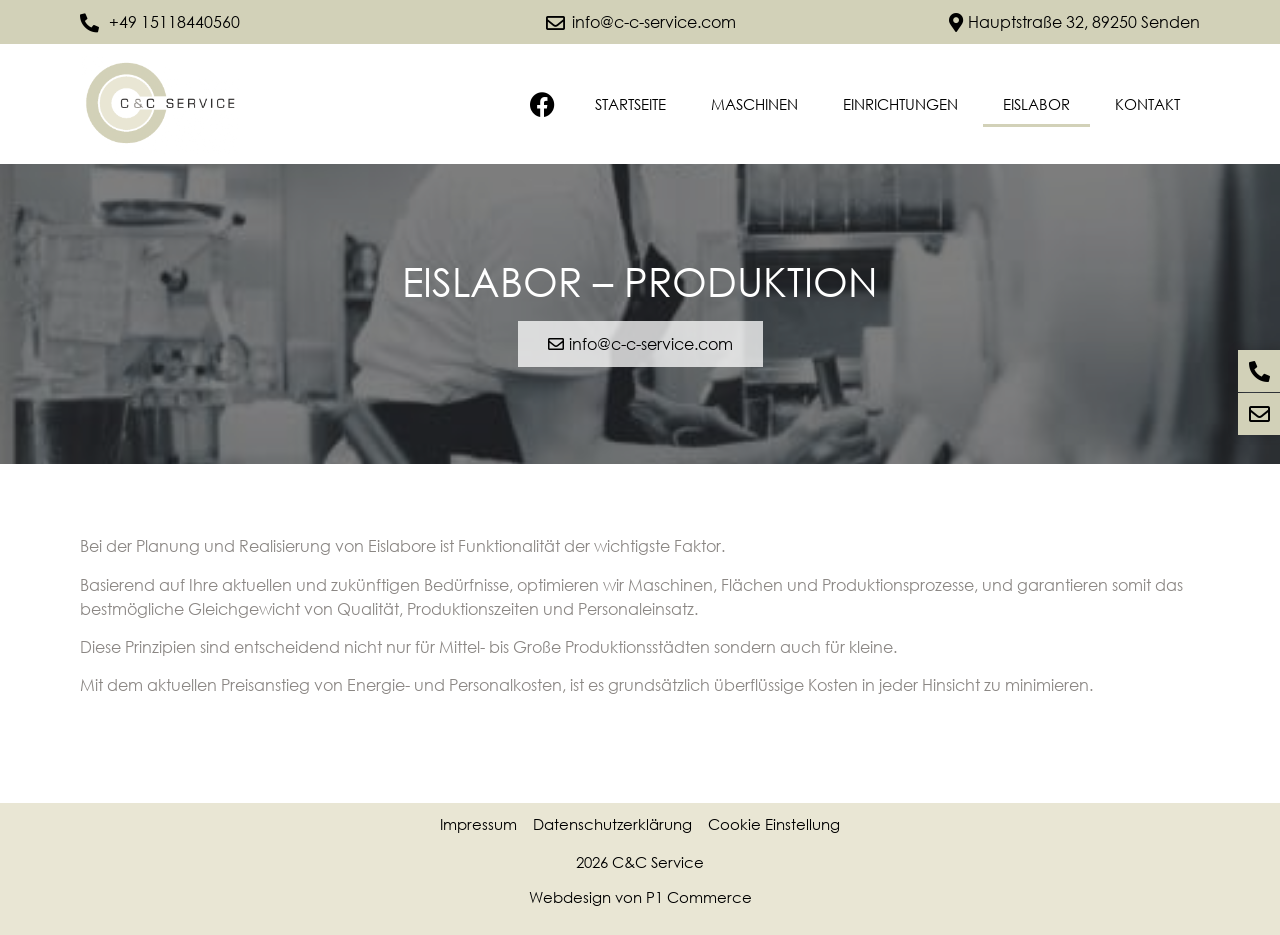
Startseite (630, 104)
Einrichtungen (900, 104)
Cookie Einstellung (774, 824)
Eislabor (1036, 104)
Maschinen (754, 104)
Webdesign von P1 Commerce (640, 897)
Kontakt (1147, 104)
